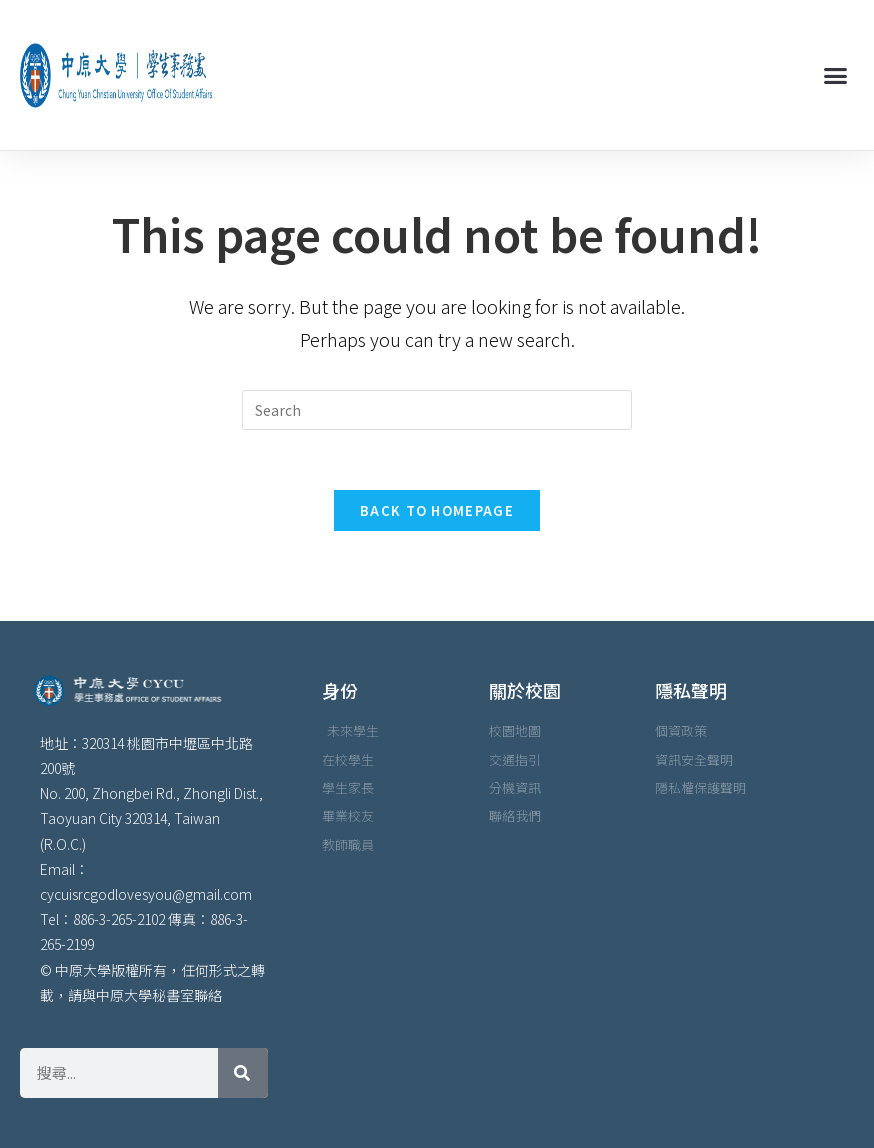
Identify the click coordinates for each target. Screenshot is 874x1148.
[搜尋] (243, 1073)
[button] (835, 75)
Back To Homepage (437, 510)
